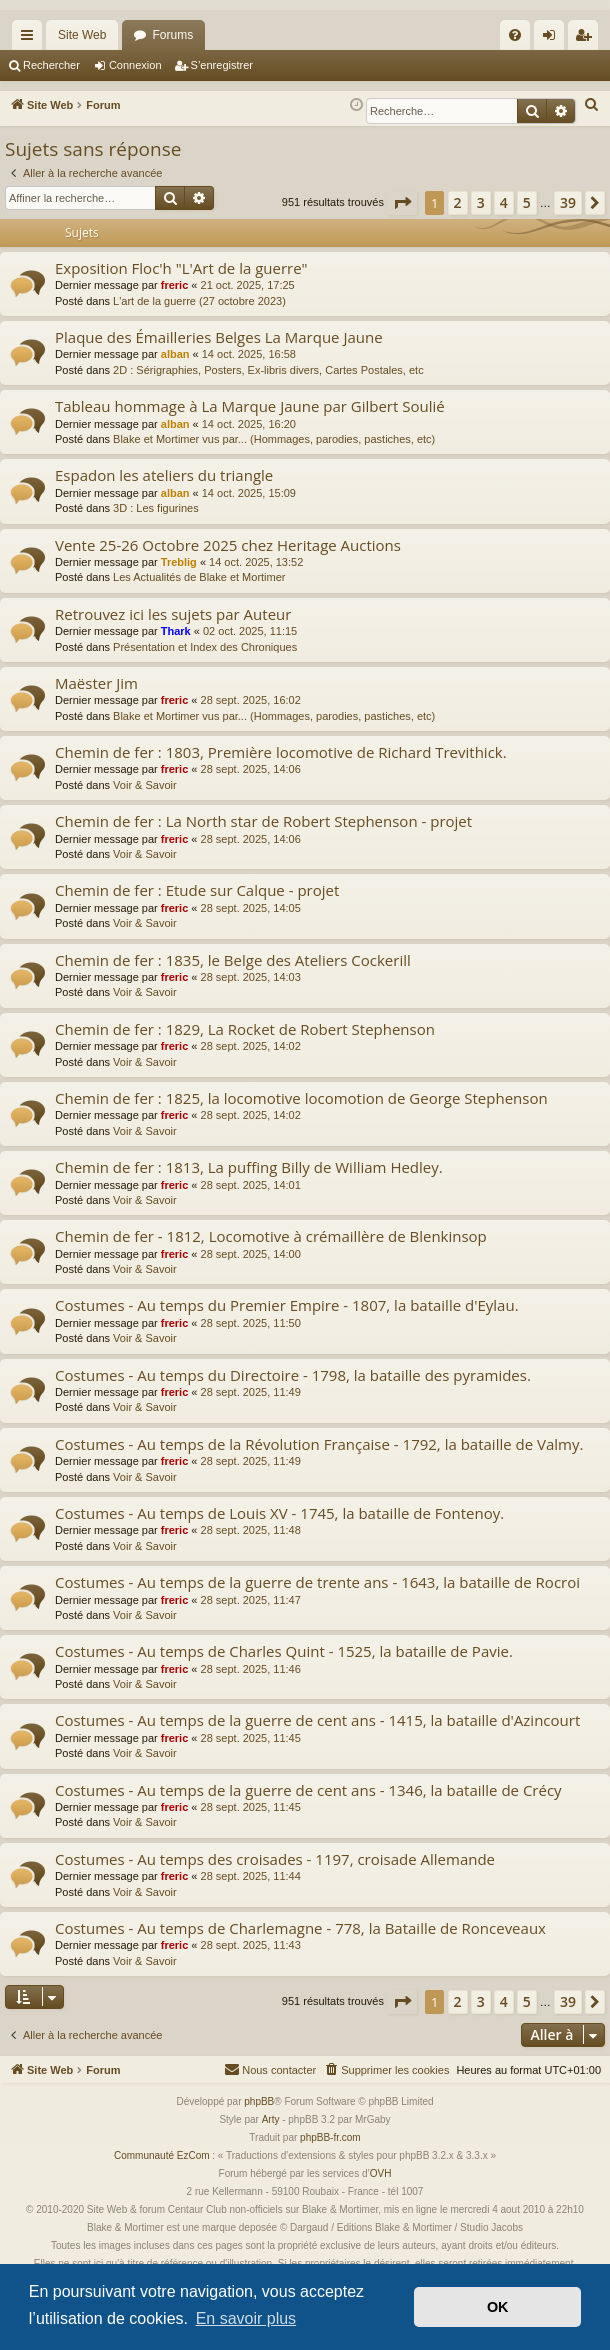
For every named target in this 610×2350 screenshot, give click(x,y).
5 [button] (527, 202)
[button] (402, 203)
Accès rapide (31, 39)
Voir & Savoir (145, 785)
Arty (271, 2119)
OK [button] (498, 2307)
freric (175, 285)
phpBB (259, 2101)
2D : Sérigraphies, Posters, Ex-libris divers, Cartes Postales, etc (268, 370)
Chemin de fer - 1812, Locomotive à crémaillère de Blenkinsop (271, 1236)
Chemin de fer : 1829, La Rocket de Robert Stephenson (245, 1029)
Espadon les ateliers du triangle (164, 475)
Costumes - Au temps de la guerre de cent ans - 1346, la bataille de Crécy (308, 1790)
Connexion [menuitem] (553, 39)
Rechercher (51, 65)
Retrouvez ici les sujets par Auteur (173, 614)
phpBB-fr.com (330, 2137)
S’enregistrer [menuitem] (587, 39)
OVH (381, 2173)
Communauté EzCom (162, 2155)
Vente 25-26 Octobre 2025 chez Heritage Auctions (228, 545)
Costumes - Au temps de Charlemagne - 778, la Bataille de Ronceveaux (300, 1928)
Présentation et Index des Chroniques (205, 647)
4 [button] (504, 202)
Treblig (179, 562)
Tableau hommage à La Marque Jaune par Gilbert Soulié (250, 406)
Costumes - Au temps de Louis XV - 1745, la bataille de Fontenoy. (279, 1513)
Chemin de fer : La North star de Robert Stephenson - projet (263, 821)
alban (175, 354)
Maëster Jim (96, 683)
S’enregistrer (222, 65)
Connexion (135, 65)
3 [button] (481, 202)
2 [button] (458, 202)
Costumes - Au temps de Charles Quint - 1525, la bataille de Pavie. (284, 1651)
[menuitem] (515, 35)
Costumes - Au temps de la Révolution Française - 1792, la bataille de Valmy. (319, 1444)
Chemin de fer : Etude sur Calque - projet (197, 890)
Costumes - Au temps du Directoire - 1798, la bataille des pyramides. (293, 1375)
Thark (176, 631)
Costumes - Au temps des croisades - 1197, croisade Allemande (275, 1859)
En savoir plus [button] (246, 2318)
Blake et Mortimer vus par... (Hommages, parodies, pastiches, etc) (274, 439)
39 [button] (568, 202)
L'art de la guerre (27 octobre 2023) (199, 301)
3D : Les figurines (156, 508)
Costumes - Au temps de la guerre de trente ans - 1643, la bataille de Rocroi (317, 1582)
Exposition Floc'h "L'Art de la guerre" (181, 268)
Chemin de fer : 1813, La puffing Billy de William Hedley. (249, 1167)
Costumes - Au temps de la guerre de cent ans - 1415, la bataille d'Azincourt (317, 1720)
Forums (172, 35)
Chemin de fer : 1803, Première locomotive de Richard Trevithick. (281, 752)
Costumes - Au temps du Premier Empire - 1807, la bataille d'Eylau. (287, 1305)
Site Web (82, 35)
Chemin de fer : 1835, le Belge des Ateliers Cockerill (233, 960)
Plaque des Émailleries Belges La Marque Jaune (219, 337)
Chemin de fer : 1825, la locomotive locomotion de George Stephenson (301, 1098)
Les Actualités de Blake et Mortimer (199, 577)
